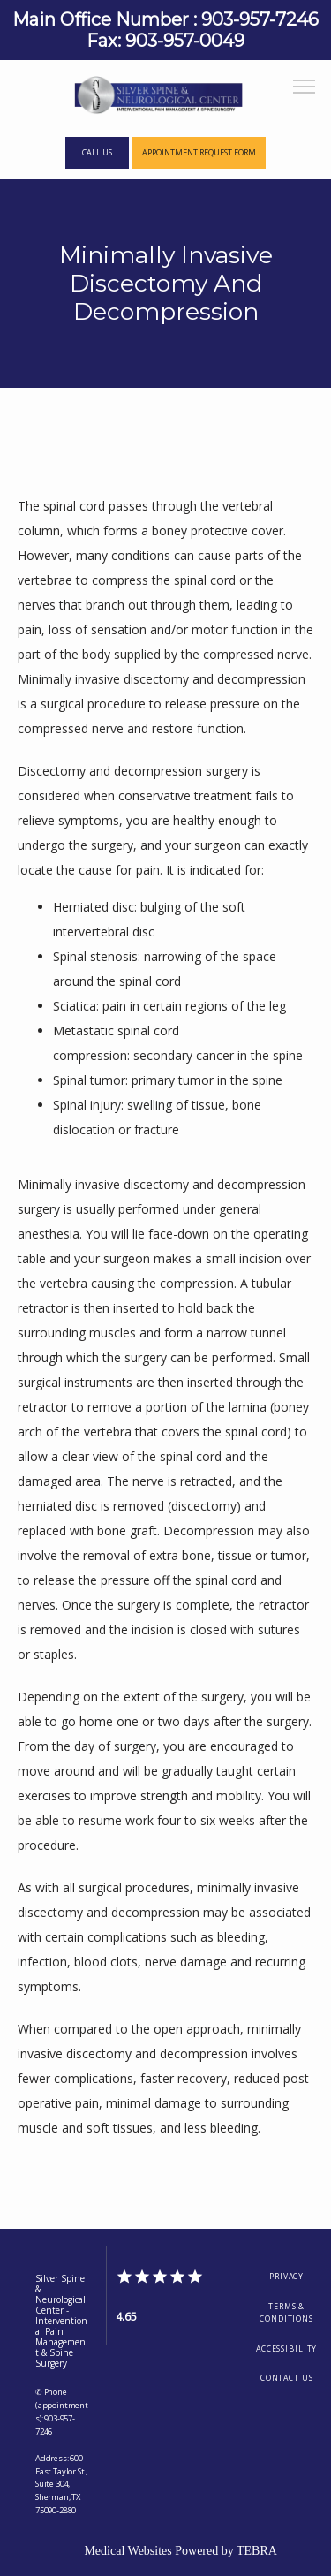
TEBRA (257, 2550)
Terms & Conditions (286, 2312)
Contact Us (286, 2378)
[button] (304, 88)
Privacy (286, 2276)
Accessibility (286, 2349)
